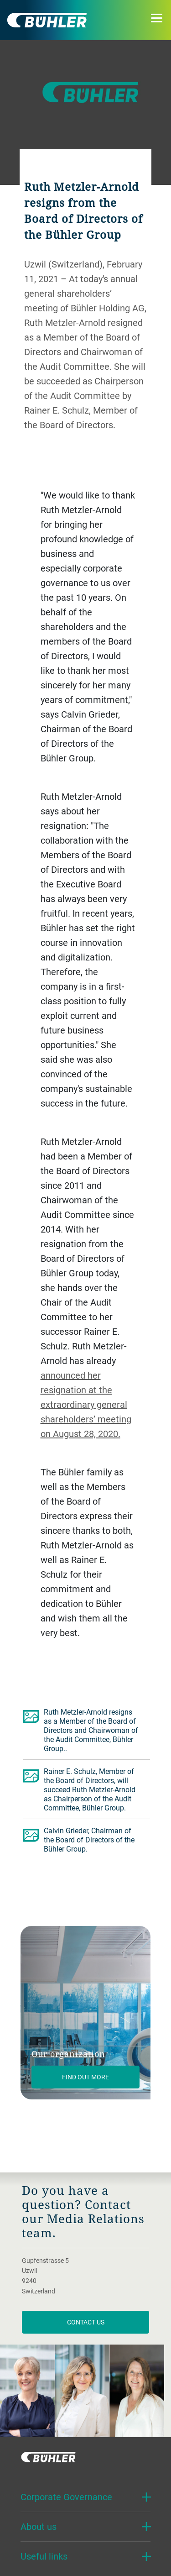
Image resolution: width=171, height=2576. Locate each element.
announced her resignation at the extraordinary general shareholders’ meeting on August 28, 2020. (86, 1404)
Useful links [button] (44, 2556)
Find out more (85, 2076)
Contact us (85, 2322)
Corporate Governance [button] (66, 2497)
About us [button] (39, 2526)
